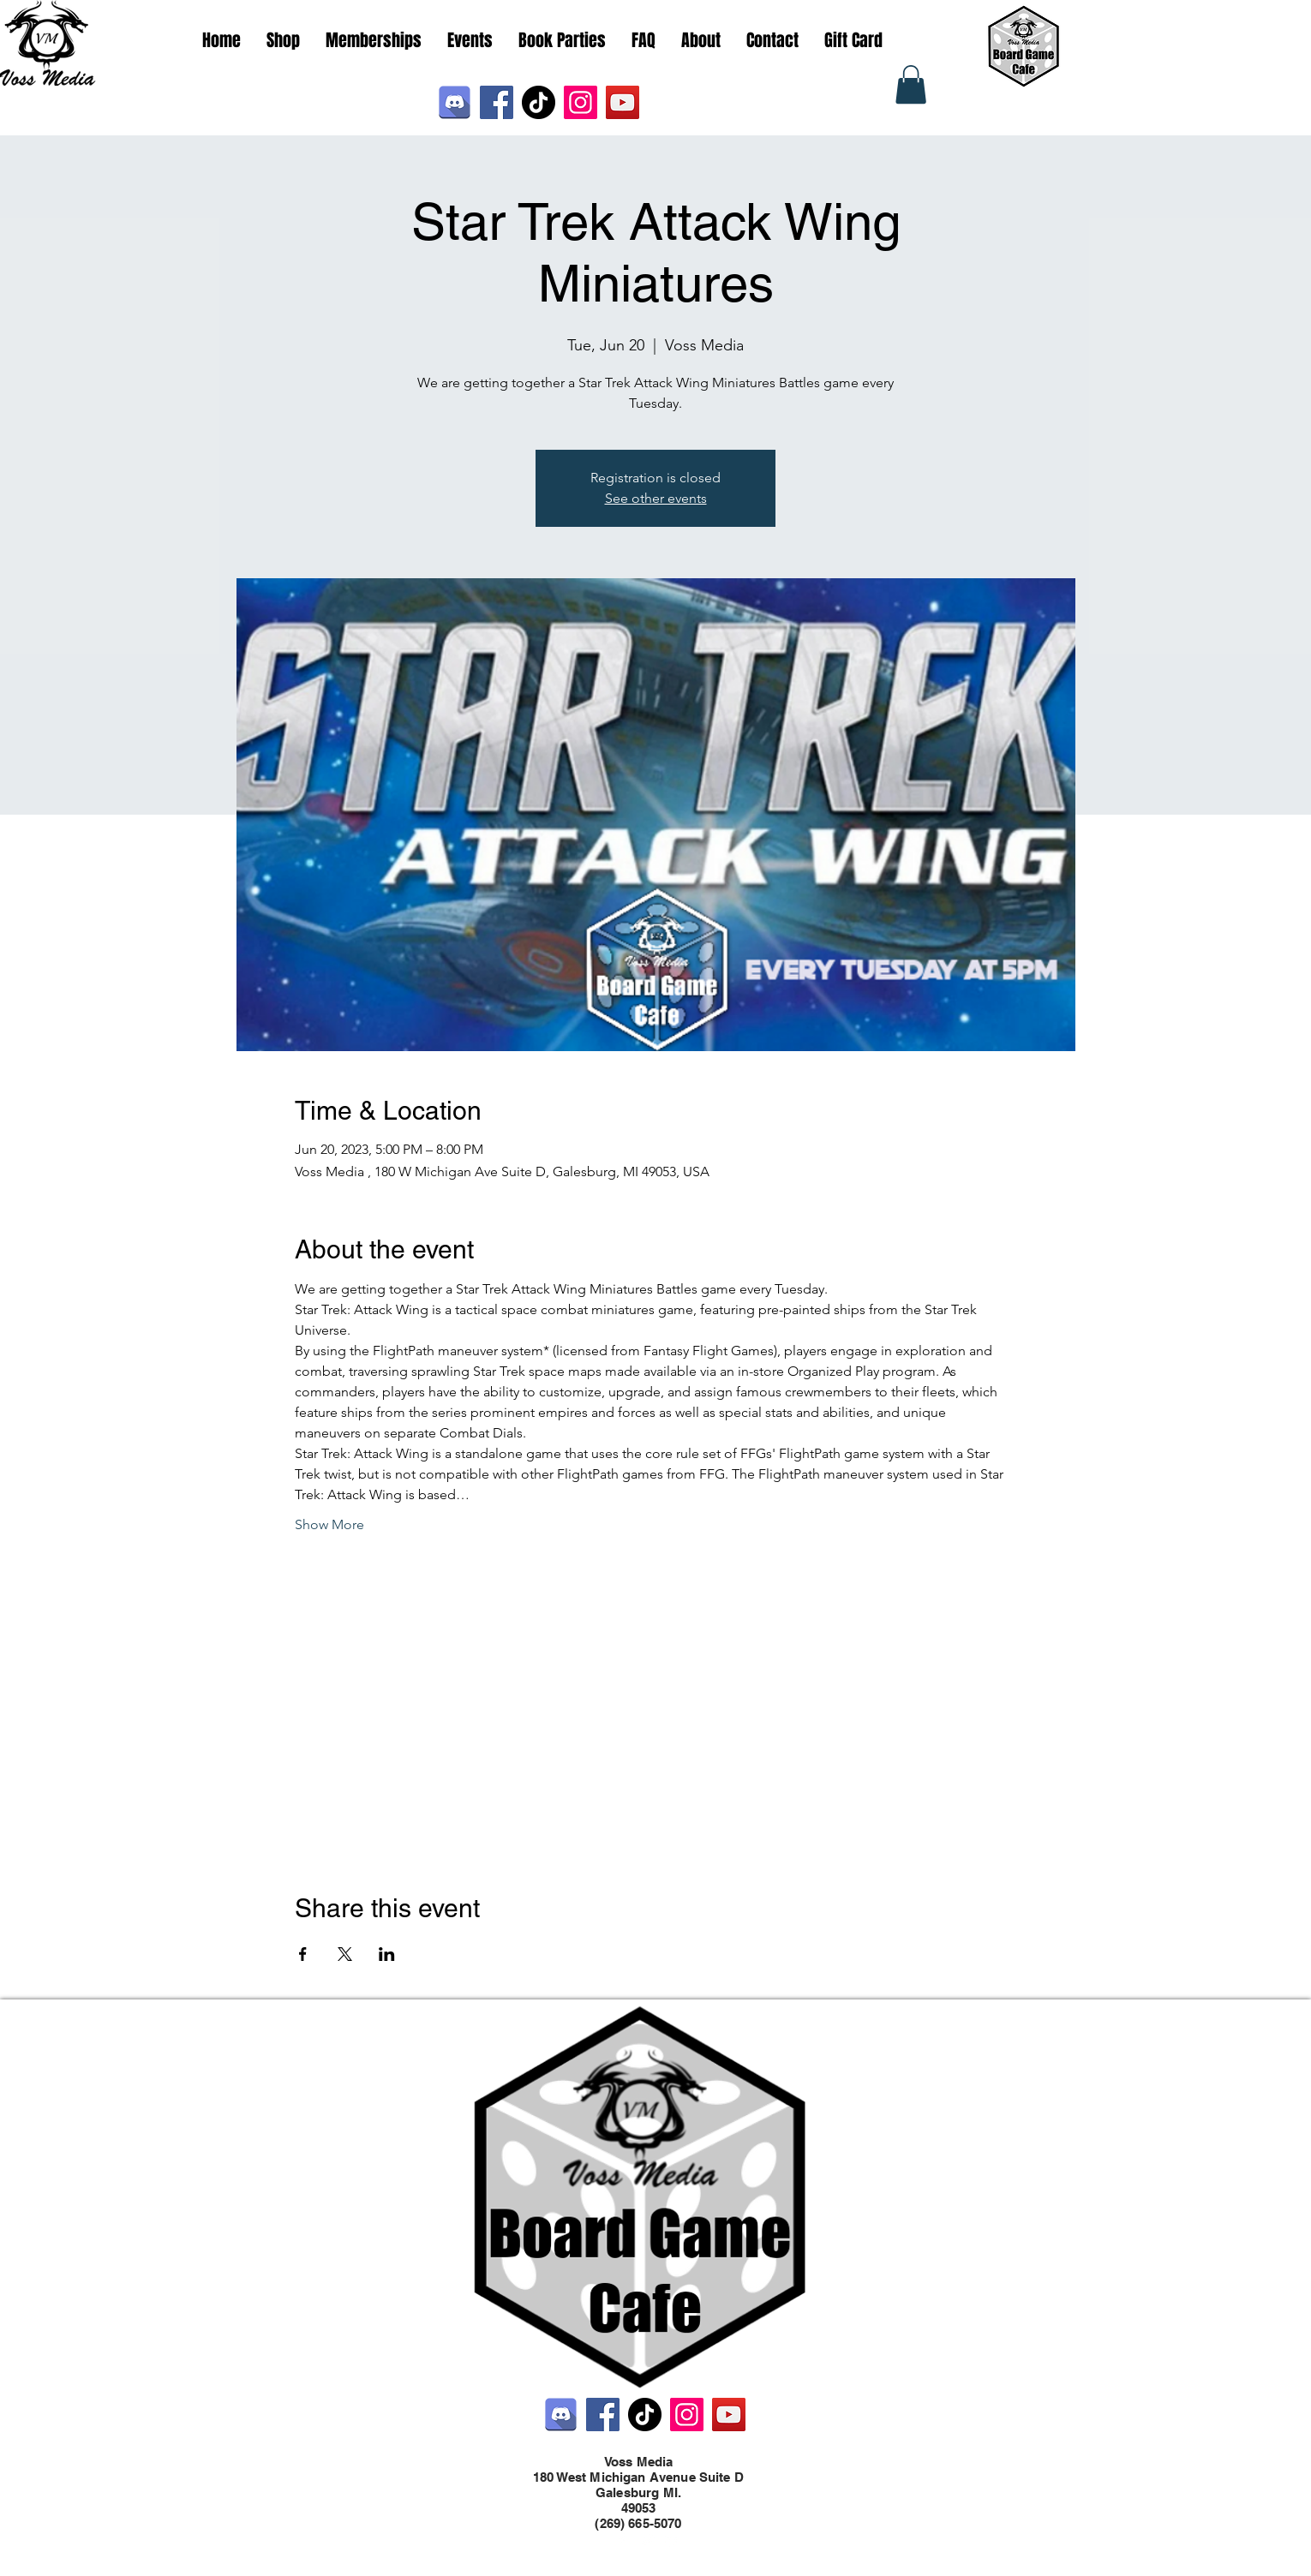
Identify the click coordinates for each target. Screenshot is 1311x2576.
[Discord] (454, 102)
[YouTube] (622, 102)
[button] (911, 84)
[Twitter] (647, 2540)
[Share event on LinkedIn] (387, 1954)
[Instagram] (580, 102)
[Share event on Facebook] (303, 1954)
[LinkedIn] (672, 2540)
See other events (656, 498)
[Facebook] (496, 102)
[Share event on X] (345, 1954)
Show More (329, 1524)
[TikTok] (538, 102)
